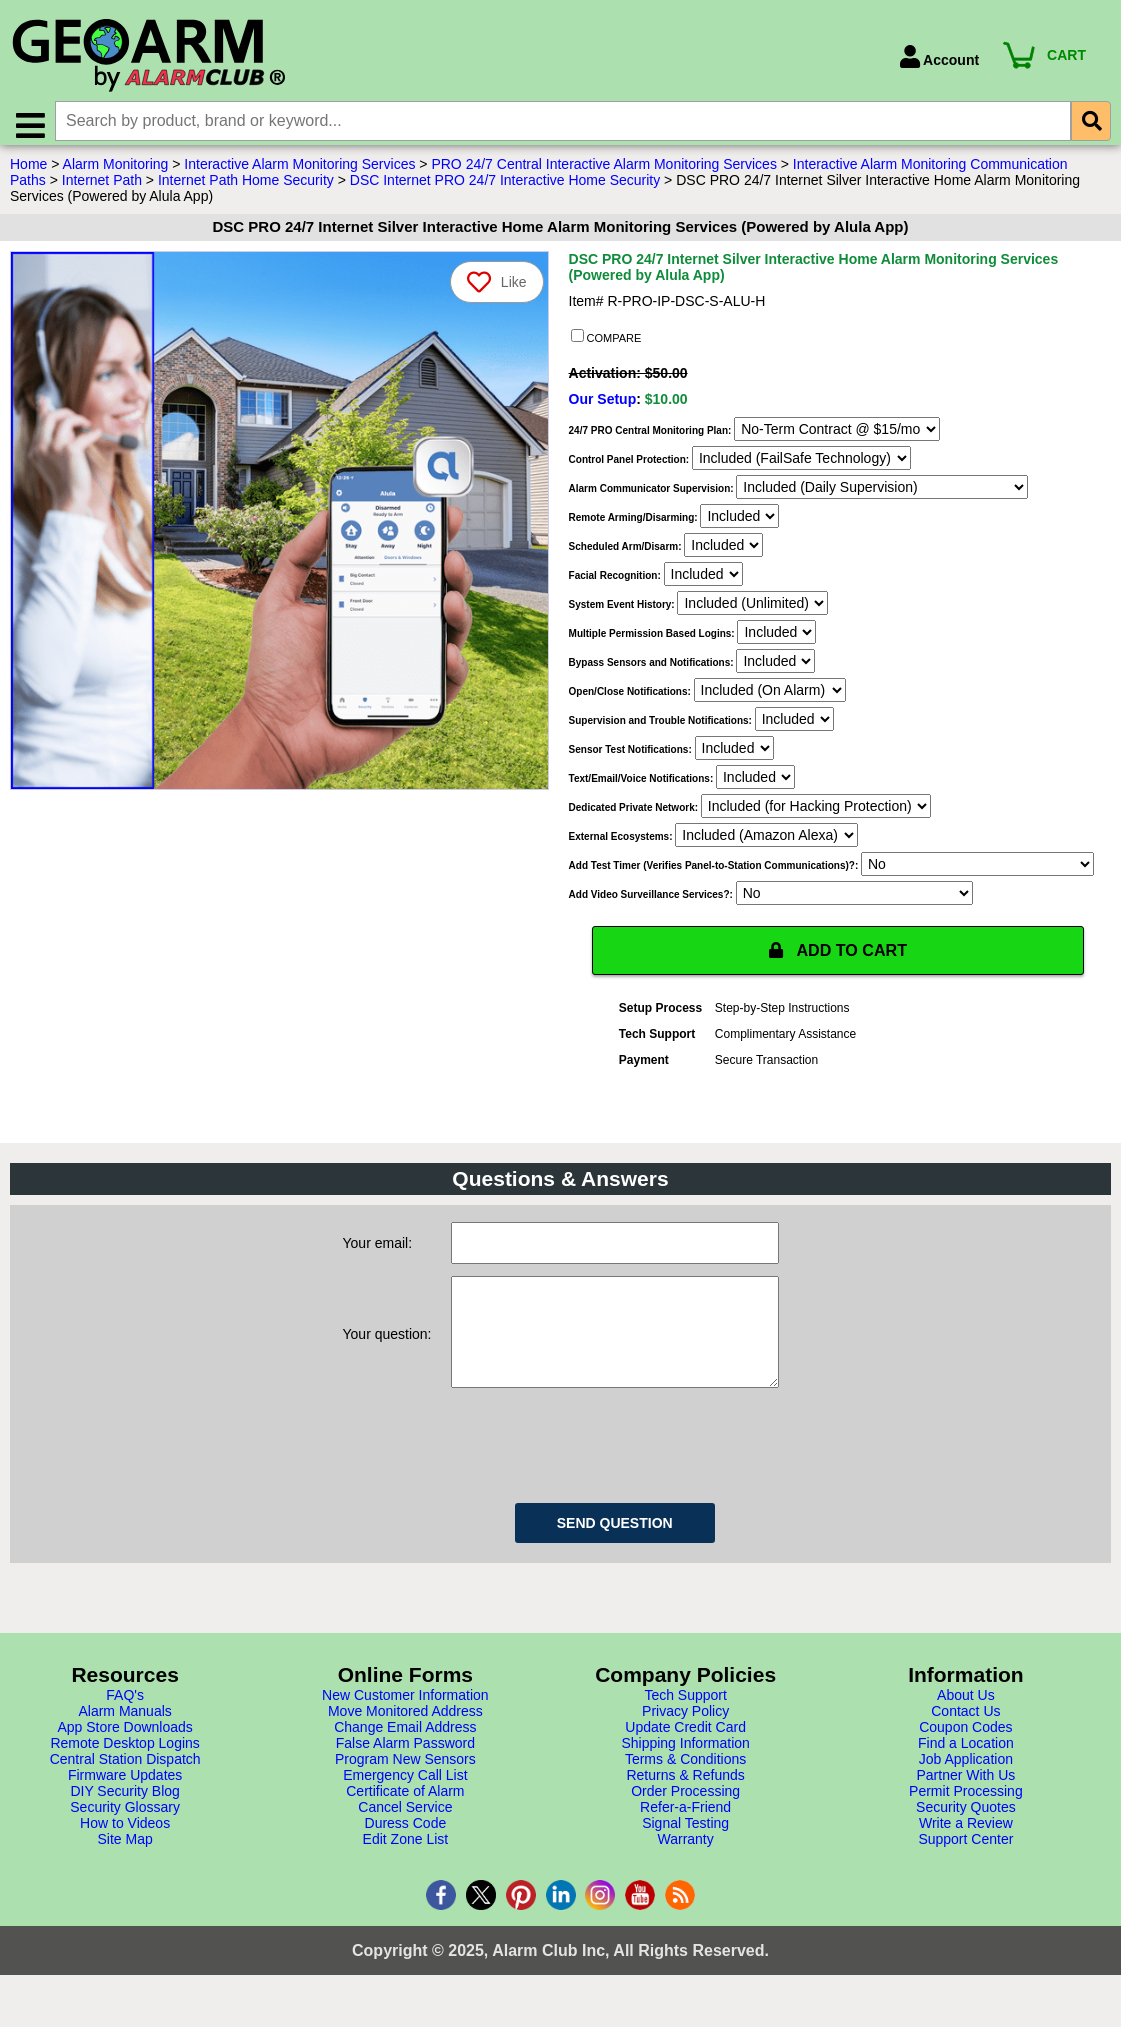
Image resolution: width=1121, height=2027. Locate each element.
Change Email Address (405, 1758)
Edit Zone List (406, 1870)
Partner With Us (965, 1806)
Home (28, 173)
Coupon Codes (965, 1758)
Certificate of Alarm (405, 1822)
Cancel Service (405, 1838)
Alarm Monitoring (116, 173)
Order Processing (685, 1822)
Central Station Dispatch (125, 1790)
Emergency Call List (405, 1806)
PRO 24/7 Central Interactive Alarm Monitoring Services (603, 173)
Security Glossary (125, 1838)
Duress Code (406, 1854)
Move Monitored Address (405, 1742)
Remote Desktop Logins (124, 1774)
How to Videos (125, 1854)
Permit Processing (966, 1822)
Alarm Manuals (124, 1742)
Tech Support (685, 1726)
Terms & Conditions (685, 1790)
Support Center (965, 1870)
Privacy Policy (685, 1742)
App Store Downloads (124, 1758)
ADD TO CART (838, 960)
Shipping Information (685, 1774)
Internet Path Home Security (246, 189)
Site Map (125, 1870)
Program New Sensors (405, 1790)
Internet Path (102, 189)
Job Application (966, 1790)
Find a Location (966, 1774)
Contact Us (965, 1742)
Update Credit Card (685, 1758)
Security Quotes (966, 1838)
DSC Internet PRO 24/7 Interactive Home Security (505, 189)
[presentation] (603, 1473)
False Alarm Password (405, 1774)
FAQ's (125, 1726)
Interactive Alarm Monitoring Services (299, 173)
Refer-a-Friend (685, 1838)
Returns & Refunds (685, 1806)
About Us (966, 1726)
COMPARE (606, 346)
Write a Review (966, 1854)
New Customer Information (405, 1726)
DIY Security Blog (124, 1822)
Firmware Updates (125, 1806)
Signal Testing (685, 1854)
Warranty (685, 1870)
